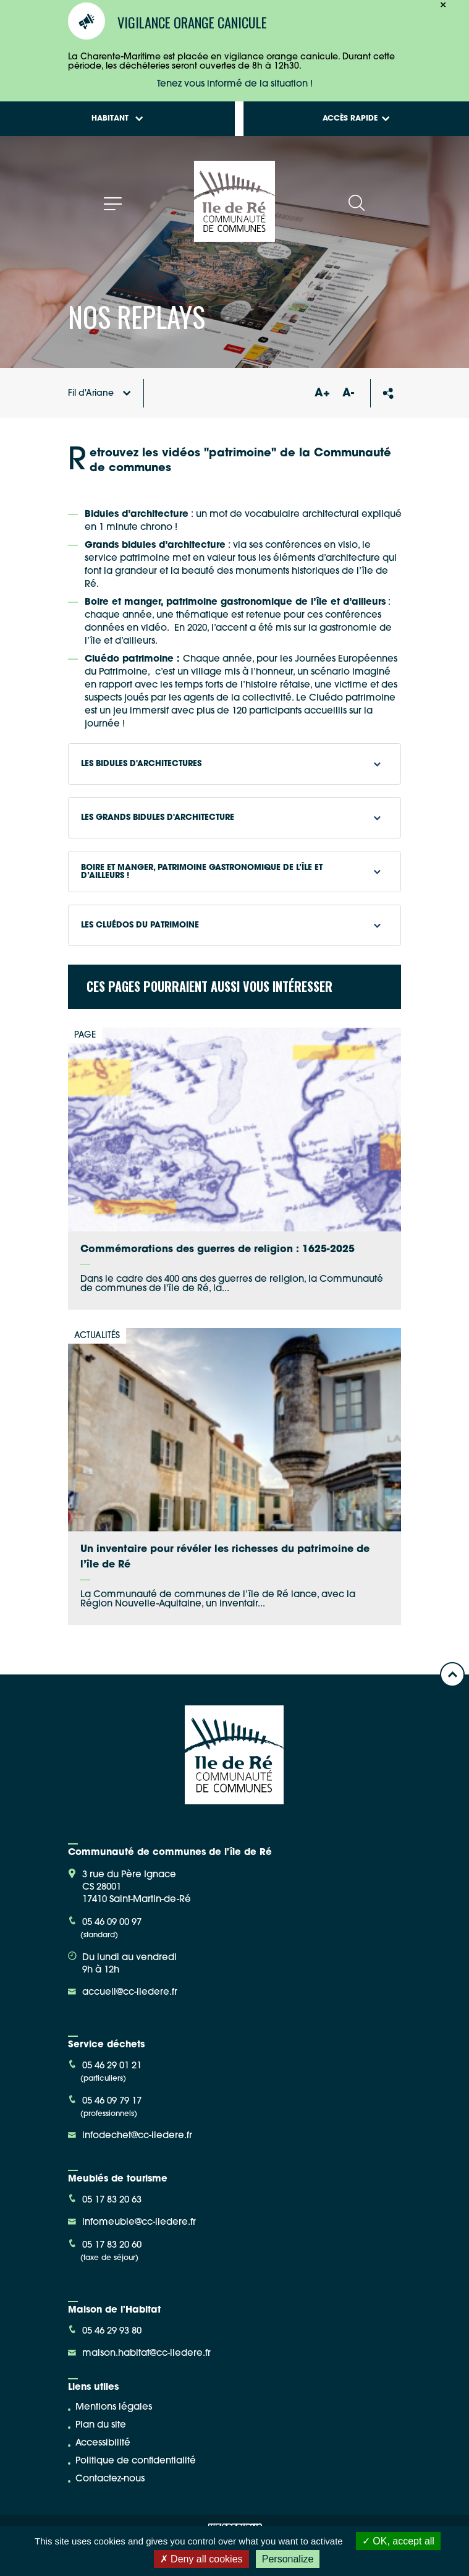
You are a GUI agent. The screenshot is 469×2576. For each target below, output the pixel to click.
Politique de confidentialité (135, 2461)
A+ (322, 393)
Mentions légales (113, 2407)
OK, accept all (398, 2541)
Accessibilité (102, 2443)
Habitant (117, 118)
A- (348, 393)
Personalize (288, 2559)
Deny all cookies (201, 2559)
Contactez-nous (110, 2479)
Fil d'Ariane (99, 393)
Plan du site (100, 2425)
